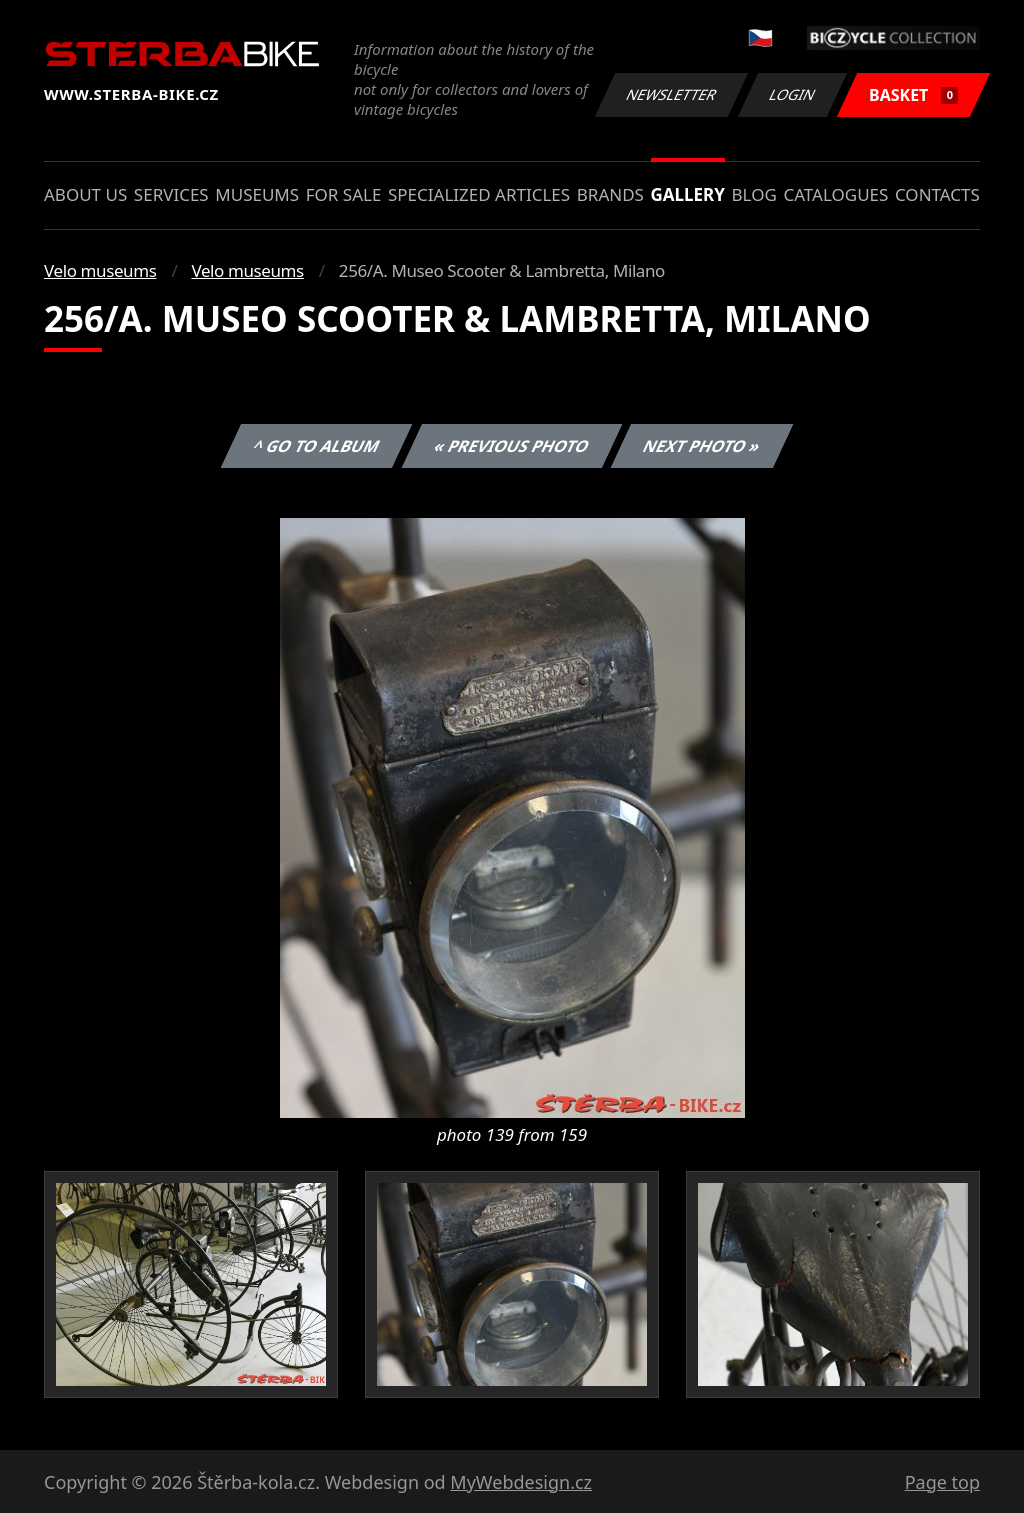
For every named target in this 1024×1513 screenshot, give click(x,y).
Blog (754, 194)
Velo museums (100, 270)
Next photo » (702, 446)
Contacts (937, 194)
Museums (257, 194)
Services (171, 194)
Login (793, 94)
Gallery (688, 194)
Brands (610, 194)
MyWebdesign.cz (521, 1482)
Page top (942, 1482)
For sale (344, 194)
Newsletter (671, 94)
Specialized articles (479, 194)
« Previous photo (512, 446)
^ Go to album (316, 446)
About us (85, 194)
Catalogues (835, 194)
